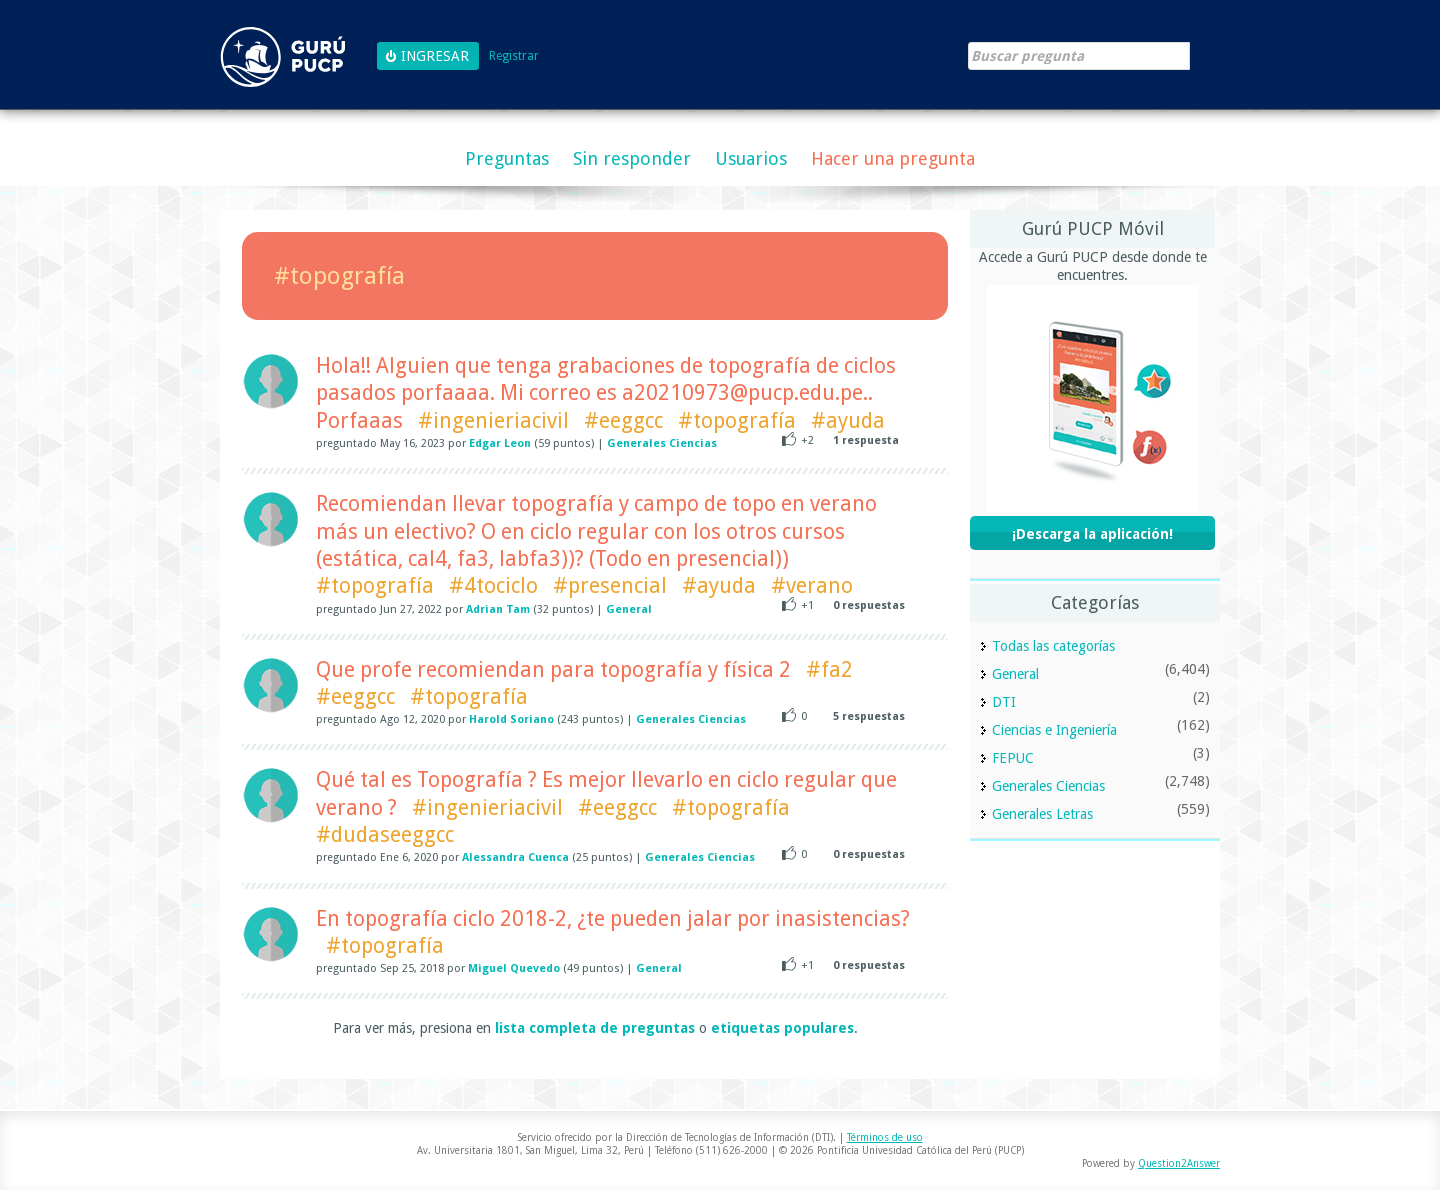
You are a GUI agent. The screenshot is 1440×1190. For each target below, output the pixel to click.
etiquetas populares (782, 1028)
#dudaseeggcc (385, 834)
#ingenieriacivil (493, 420)
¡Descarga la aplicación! (1092, 534)
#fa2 (829, 669)
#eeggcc (623, 420)
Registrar (514, 56)
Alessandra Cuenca (515, 857)
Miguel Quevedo (514, 968)
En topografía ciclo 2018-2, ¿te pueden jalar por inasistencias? (613, 918)
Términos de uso (885, 1137)
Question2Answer (1179, 1163)
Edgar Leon (500, 443)
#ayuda (848, 420)
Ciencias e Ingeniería (1054, 730)
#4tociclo (493, 585)
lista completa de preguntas (595, 1028)
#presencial (610, 585)
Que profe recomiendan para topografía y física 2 (553, 669)
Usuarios (751, 158)
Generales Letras (1042, 814)
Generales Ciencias (662, 443)
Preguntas (507, 158)
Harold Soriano (511, 719)
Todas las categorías (1053, 646)
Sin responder (632, 158)
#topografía (737, 420)
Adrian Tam (498, 609)
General (629, 609)
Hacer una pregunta (893, 158)
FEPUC (1013, 758)
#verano (812, 585)
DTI (1004, 702)
